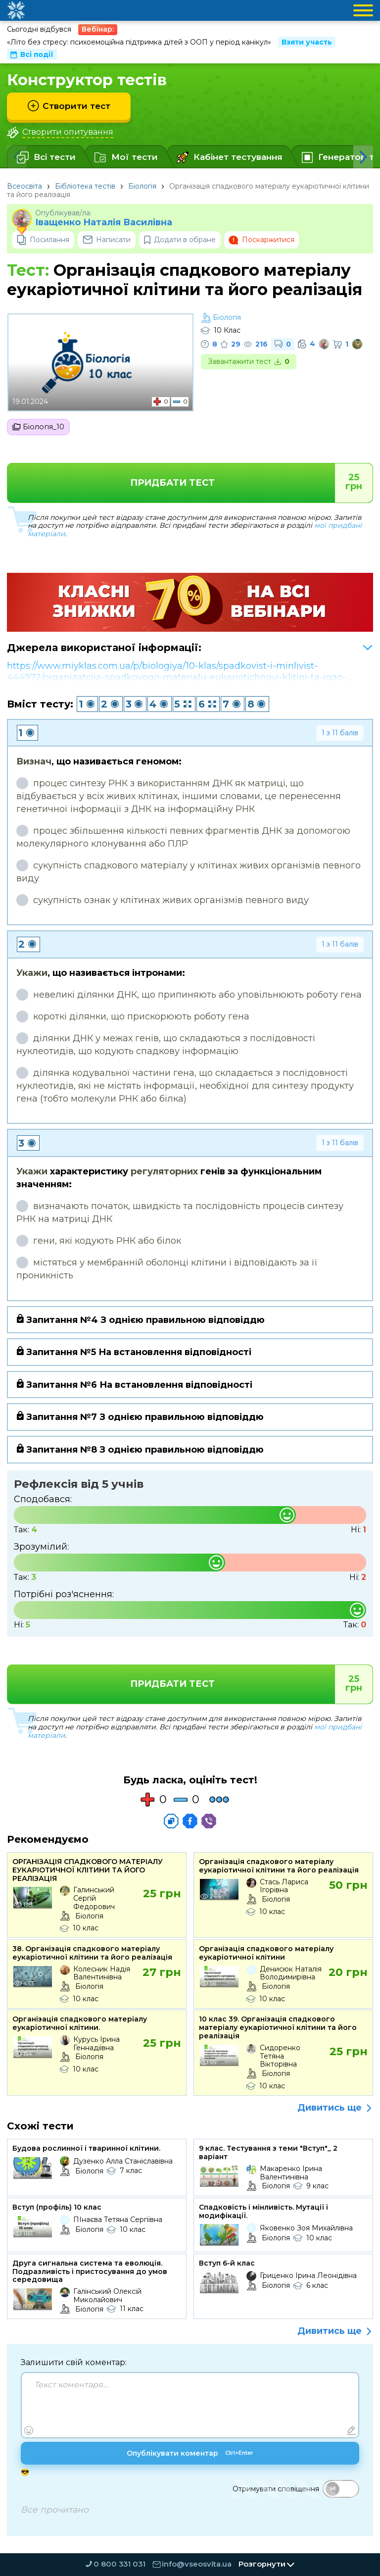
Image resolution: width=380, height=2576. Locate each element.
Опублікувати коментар (190, 2456)
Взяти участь (307, 42)
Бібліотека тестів (85, 186)
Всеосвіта (24, 186)
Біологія (142, 186)
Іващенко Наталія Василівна (103, 222)
